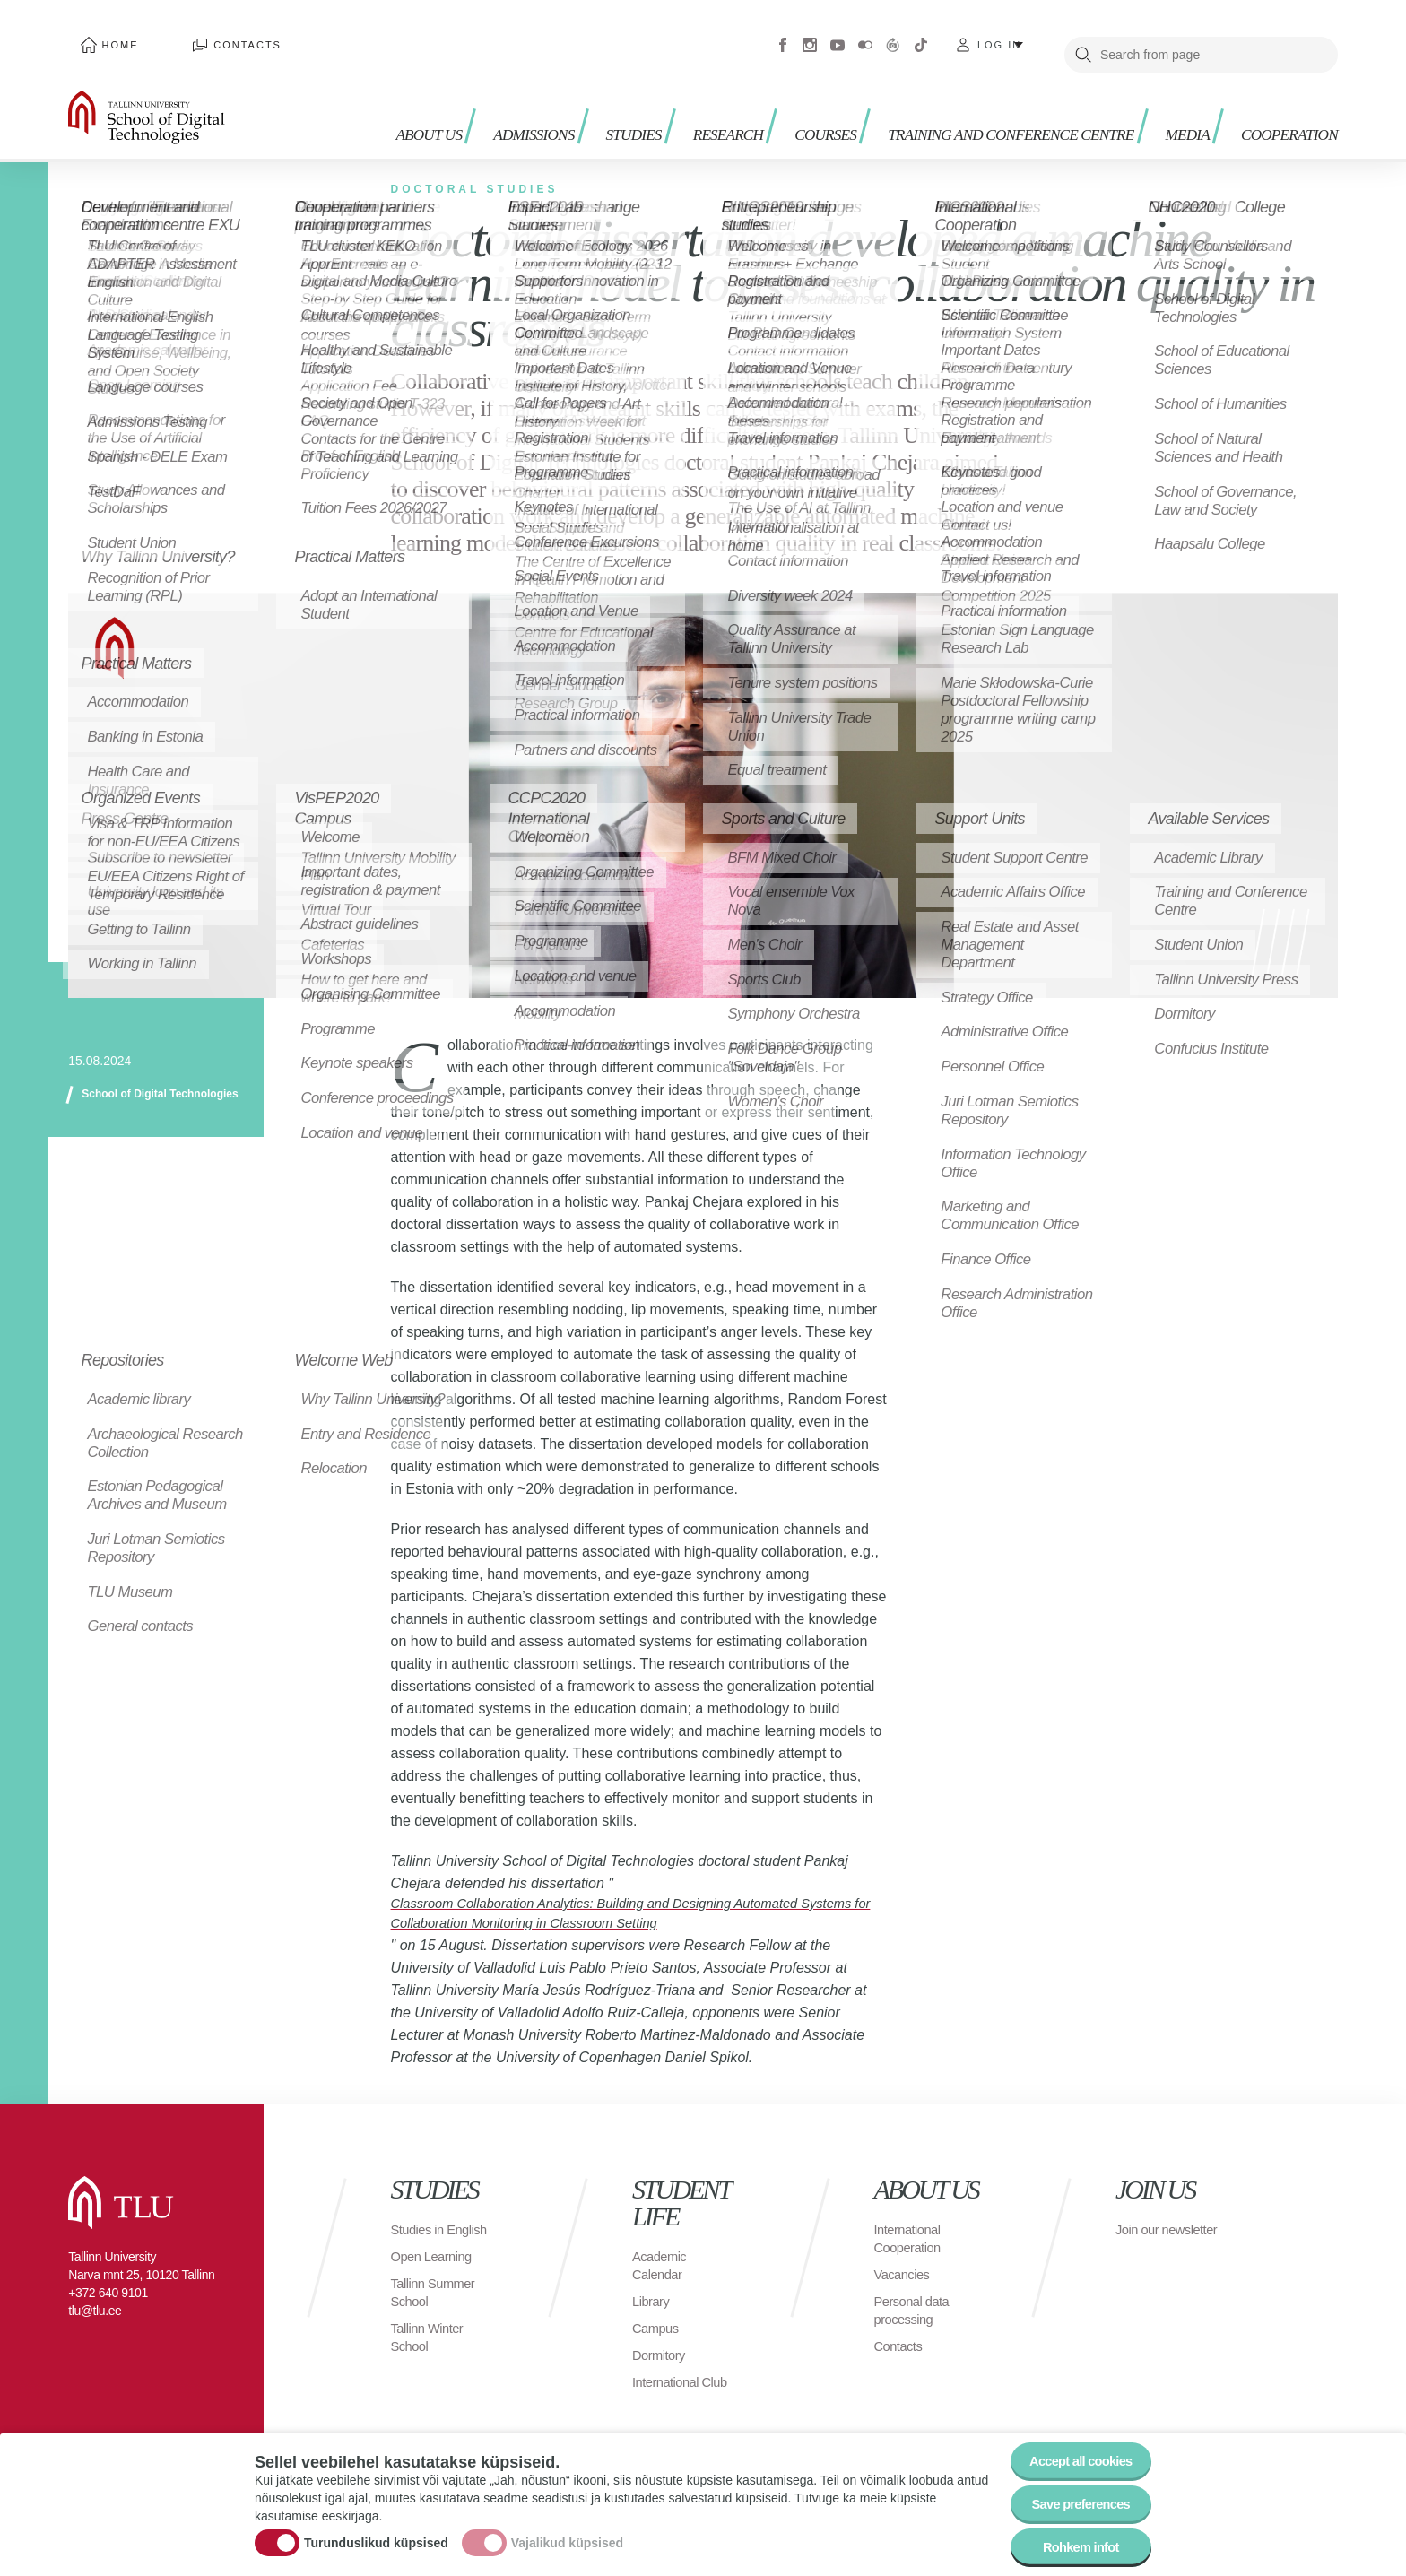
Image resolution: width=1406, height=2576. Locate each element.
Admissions (517, 90)
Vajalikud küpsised (567, 2534)
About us (408, 99)
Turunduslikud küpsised (376, 2534)
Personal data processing (915, 2296)
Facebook (783, 36)
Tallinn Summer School (437, 2296)
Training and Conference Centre (984, 99)
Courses (834, 90)
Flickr (865, 36)
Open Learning (435, 2260)
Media (1170, 90)
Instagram (810, 36)
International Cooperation (911, 2225)
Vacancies (904, 2260)
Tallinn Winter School (431, 2341)
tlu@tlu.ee (94, 2297)
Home (109, 35)
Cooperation (1282, 90)
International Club (684, 2368)
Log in (999, 35)
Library (652, 2287)
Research (728, 90)
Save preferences (1073, 2494)
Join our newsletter (1145, 2225)
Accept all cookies (1073, 2445)
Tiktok (921, 36)
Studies (626, 90)
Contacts (213, 35)
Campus (657, 2314)
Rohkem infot (1073, 2544)
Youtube (837, 36)
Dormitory (661, 2341)
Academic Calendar (661, 2251)
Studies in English (420, 2225)
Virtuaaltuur (893, 36)
